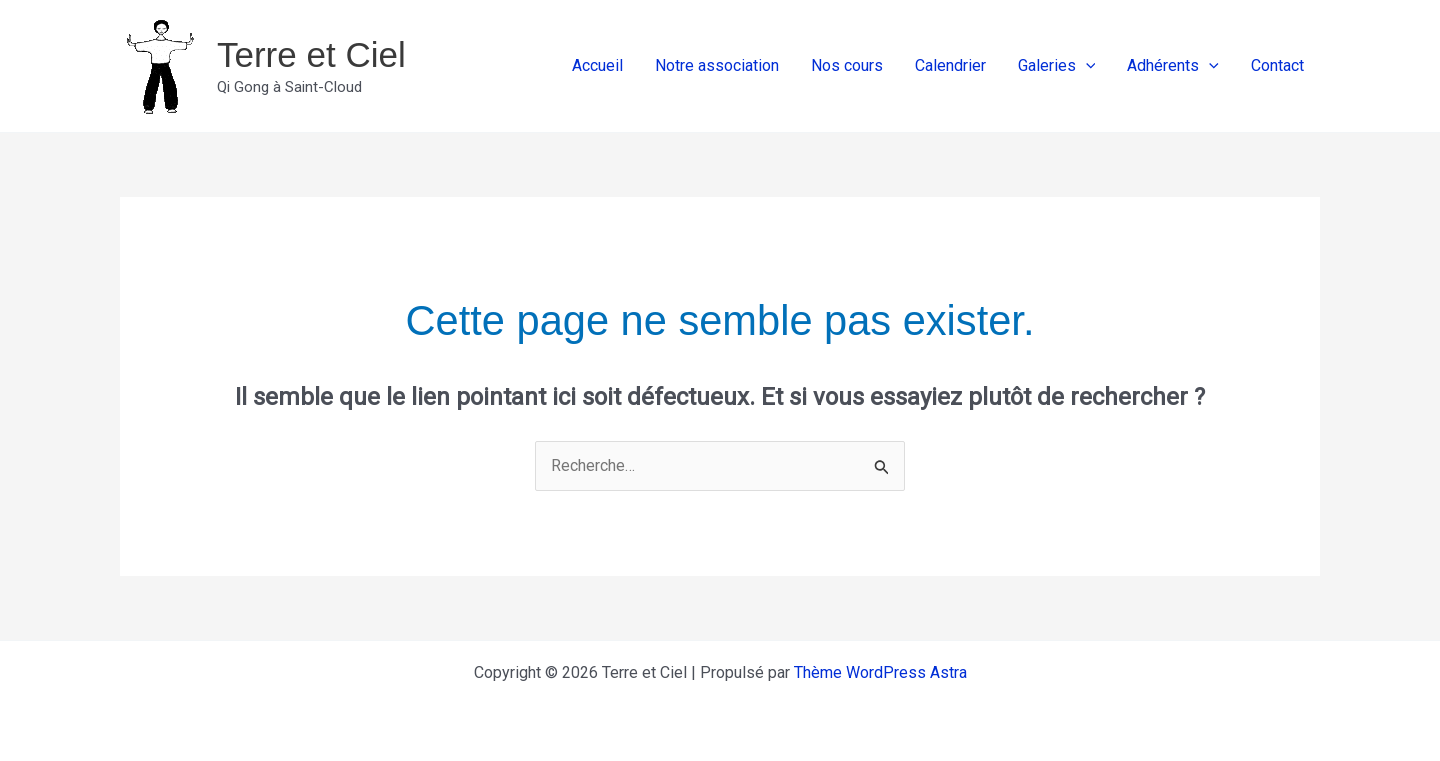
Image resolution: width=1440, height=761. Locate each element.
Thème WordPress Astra (880, 672)
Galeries (1057, 66)
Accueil (597, 65)
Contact (1277, 65)
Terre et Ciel (311, 54)
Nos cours (847, 65)
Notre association (717, 65)
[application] (1086, 66)
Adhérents (1173, 66)
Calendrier (950, 65)
